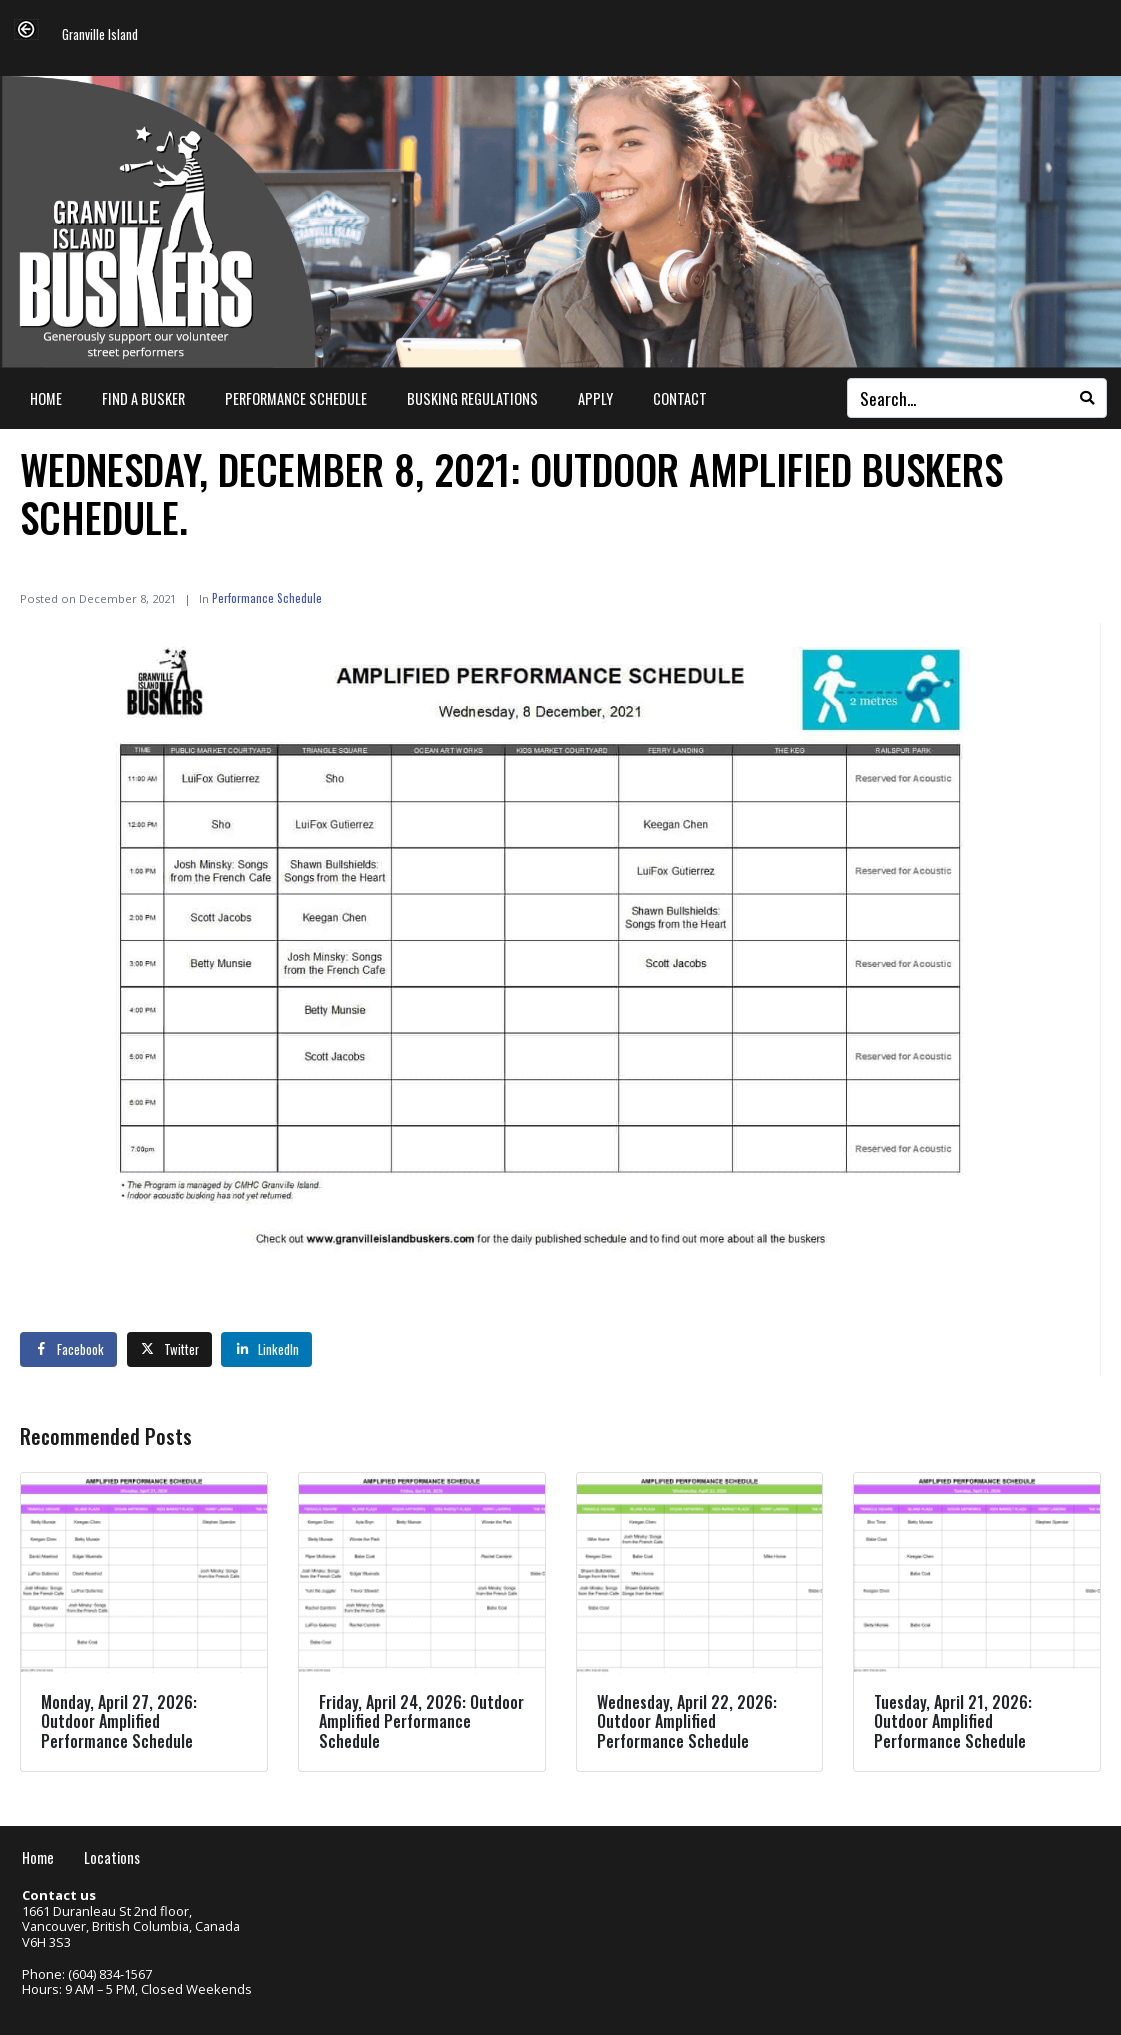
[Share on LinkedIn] (266, 1349)
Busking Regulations (472, 398)
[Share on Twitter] (169, 1349)
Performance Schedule (296, 398)
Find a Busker (143, 398)
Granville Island (100, 35)
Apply (595, 398)
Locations (112, 1857)
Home (46, 398)
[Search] (1087, 398)
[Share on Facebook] (68, 1349)
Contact (680, 398)
